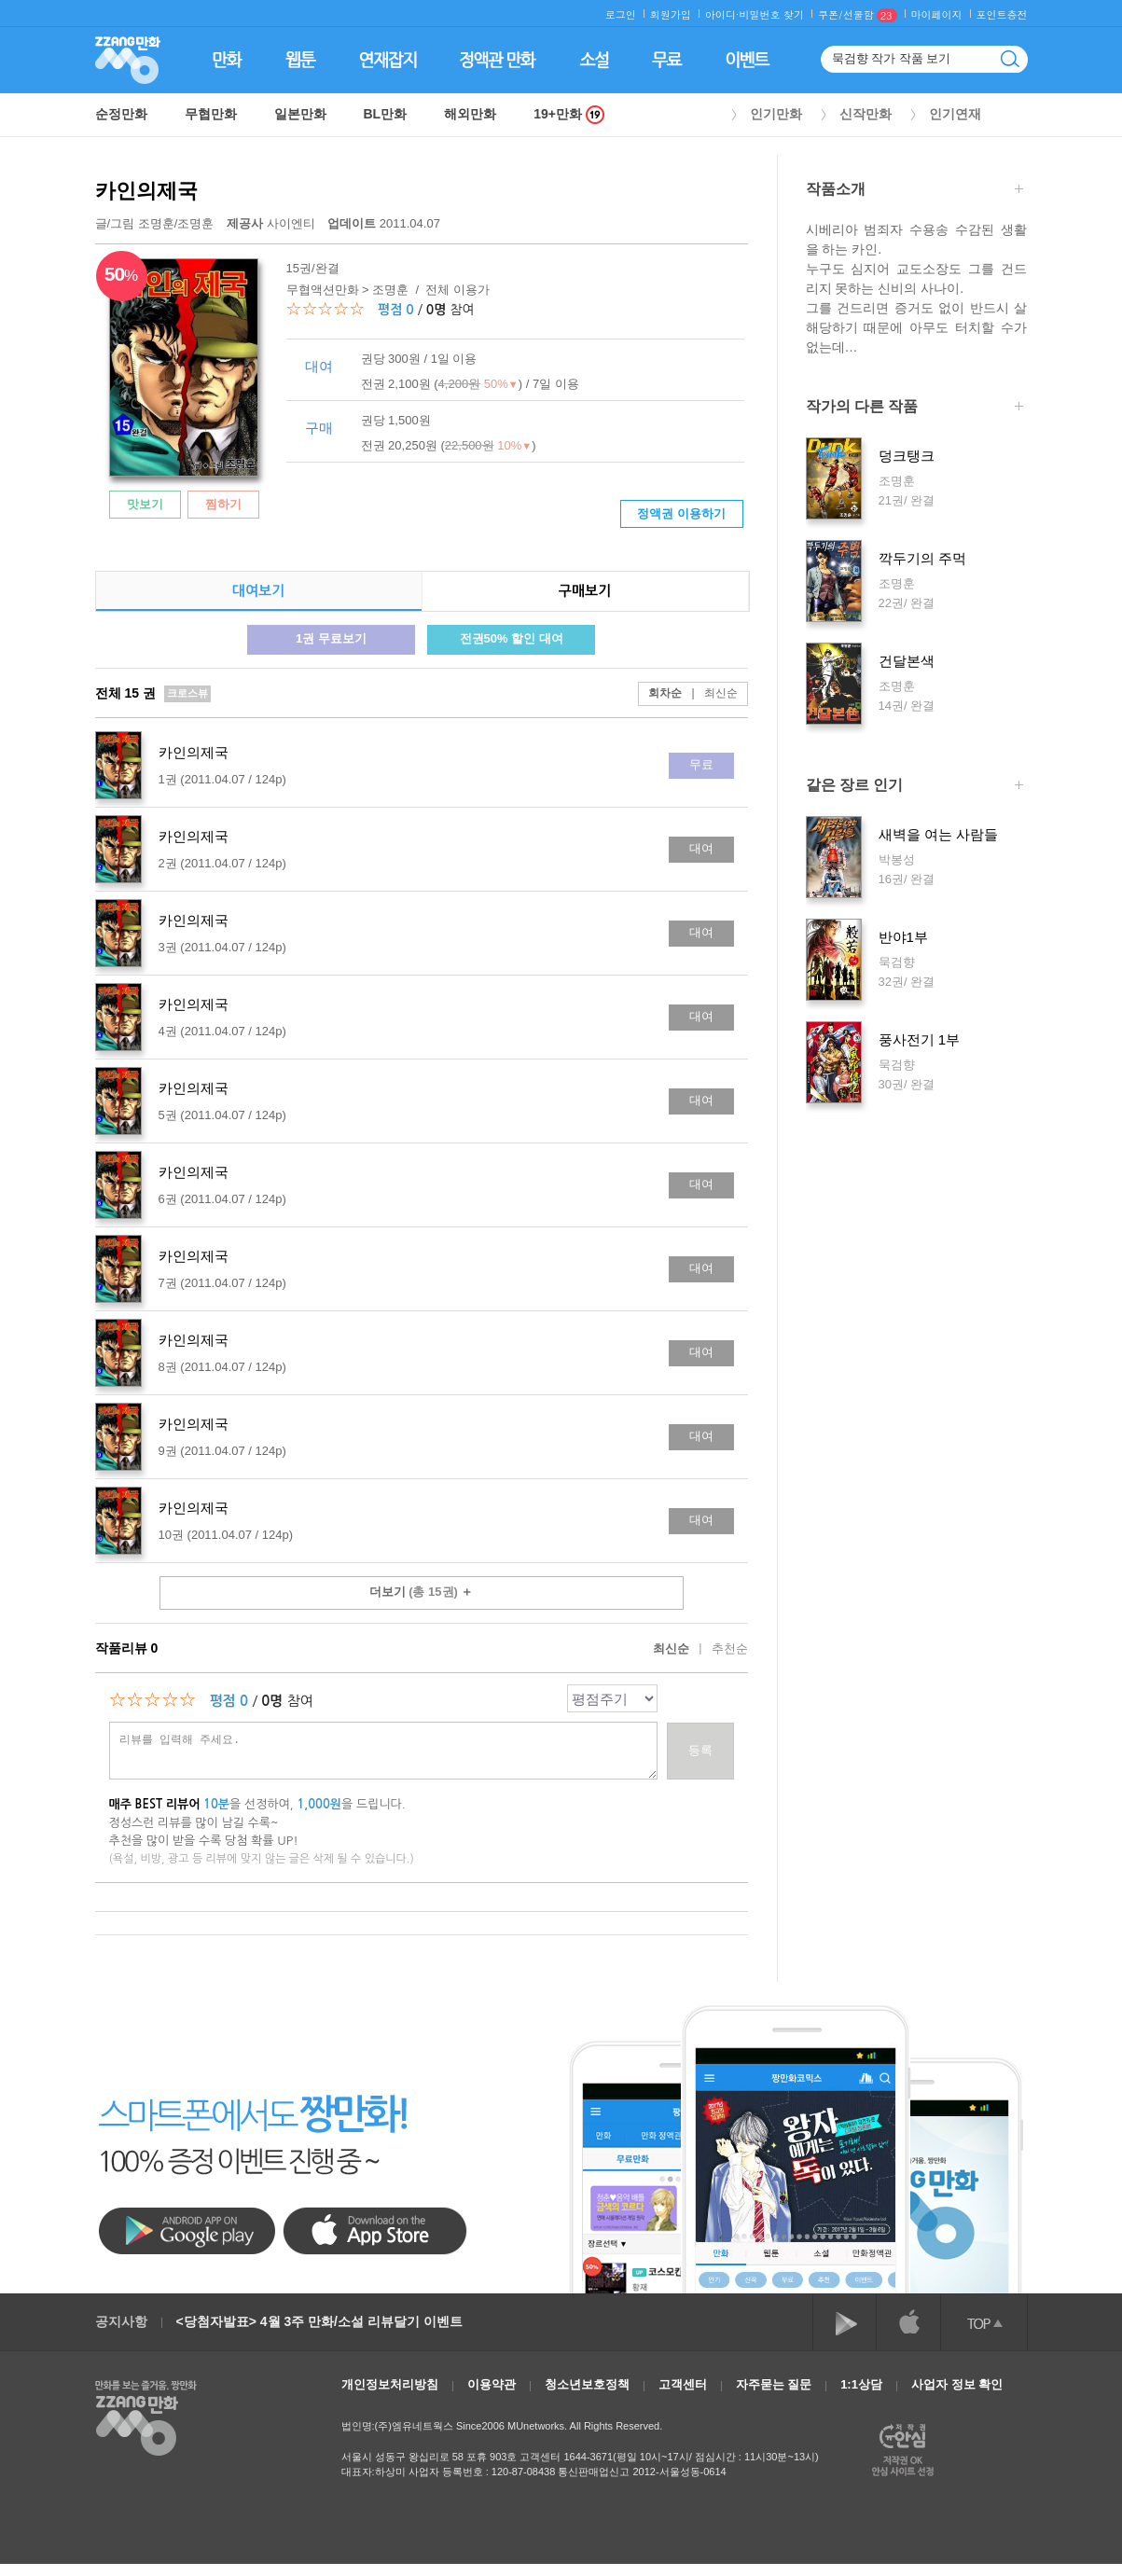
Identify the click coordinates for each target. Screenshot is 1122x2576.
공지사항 (121, 2321)
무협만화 (211, 113)
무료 (701, 764)
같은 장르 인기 (914, 787)
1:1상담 (861, 2384)
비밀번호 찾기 (771, 14)
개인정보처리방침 (389, 2384)
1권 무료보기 (331, 638)
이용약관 (491, 2384)
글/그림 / (155, 223)
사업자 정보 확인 (957, 2384)
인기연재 (955, 113)
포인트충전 (1002, 14)
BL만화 (386, 113)
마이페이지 (937, 14)
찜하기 (223, 504)
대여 (701, 848)
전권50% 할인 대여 (511, 638)
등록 (700, 1750)
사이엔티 (272, 223)
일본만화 (300, 113)
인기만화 (776, 113)
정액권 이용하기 (681, 513)
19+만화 (568, 114)
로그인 (620, 14)
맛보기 (145, 504)
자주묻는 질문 (774, 2384)
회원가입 (670, 14)
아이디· (722, 14)
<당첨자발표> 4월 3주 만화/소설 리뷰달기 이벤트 (319, 2321)
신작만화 (865, 113)
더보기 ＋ (421, 1592)
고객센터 (682, 2384)
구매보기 (585, 591)
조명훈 (156, 223)
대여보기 (258, 591)
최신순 (709, 692)
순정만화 (121, 113)
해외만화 (470, 113)
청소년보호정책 (587, 2384)
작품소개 (914, 191)
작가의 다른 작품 (914, 408)
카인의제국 (146, 190)
